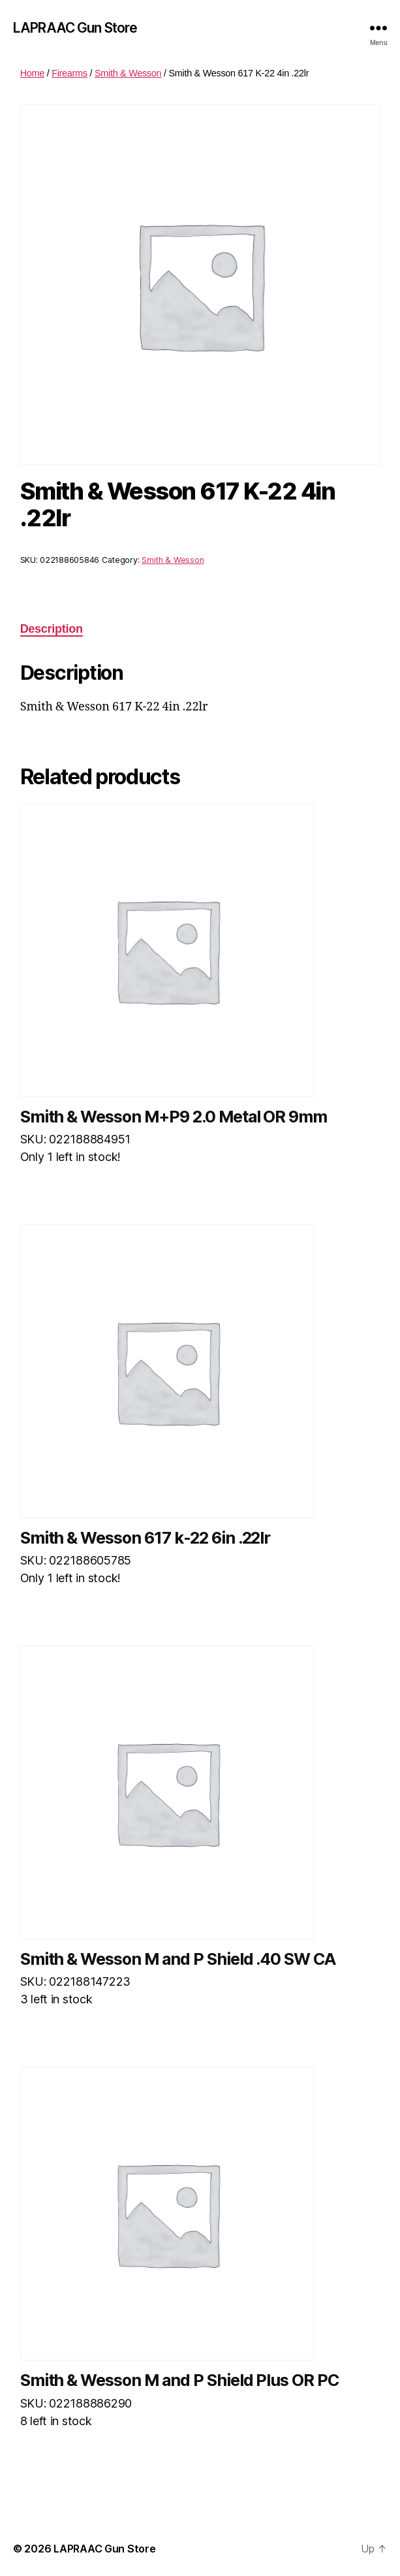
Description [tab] (51, 628)
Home (32, 73)
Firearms (69, 73)
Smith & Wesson (128, 73)
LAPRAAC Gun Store (75, 28)
